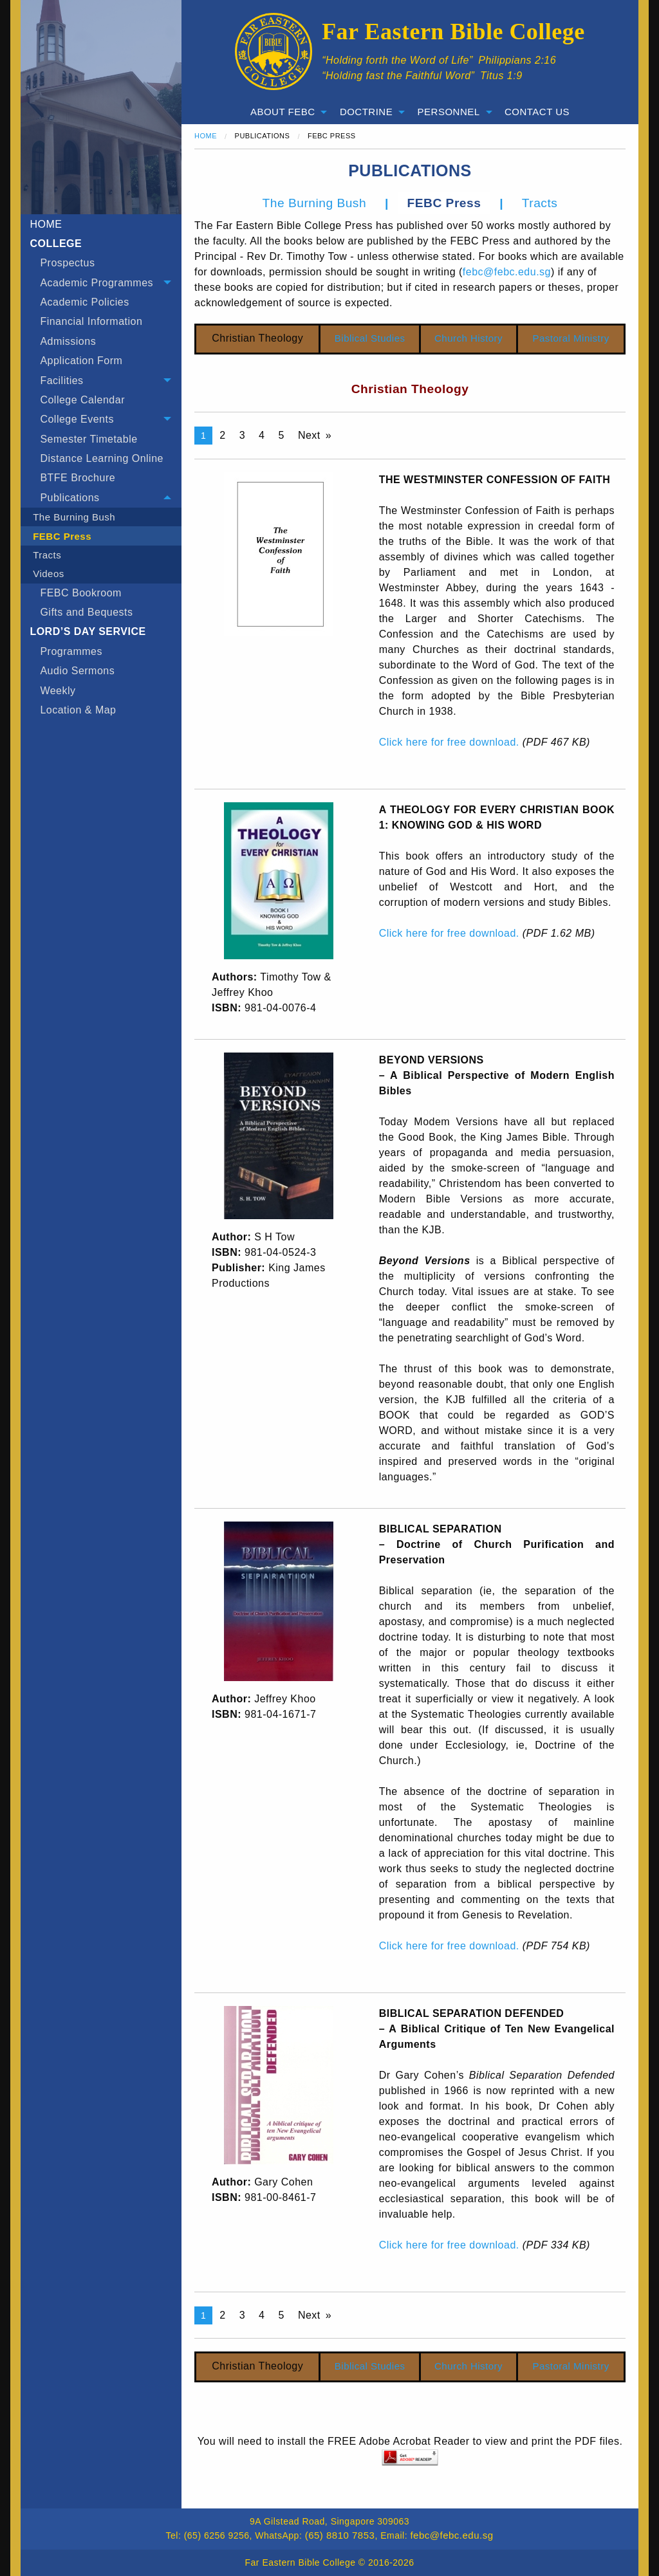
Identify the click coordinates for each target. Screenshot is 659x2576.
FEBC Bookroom (81, 592)
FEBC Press (62, 536)
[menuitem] (101, 263)
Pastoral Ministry (570, 338)
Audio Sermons (77, 670)
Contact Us (537, 111)
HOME (46, 224)
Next (309, 435)
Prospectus (67, 262)
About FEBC (282, 111)
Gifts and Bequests (86, 612)
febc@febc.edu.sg (507, 271)
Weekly (57, 690)
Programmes (71, 651)
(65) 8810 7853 (340, 2535)
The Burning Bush (74, 516)
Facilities (61, 380)
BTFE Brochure (77, 477)
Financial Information (91, 321)
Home (205, 136)
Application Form (81, 360)
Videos (48, 573)
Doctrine (366, 111)
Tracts (47, 554)
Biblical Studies (370, 338)
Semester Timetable (88, 439)
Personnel (449, 111)
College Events (77, 419)
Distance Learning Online (101, 458)
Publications (69, 497)
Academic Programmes (96, 282)
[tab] (101, 282)
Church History (468, 338)
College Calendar (82, 399)
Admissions (68, 341)
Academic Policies (84, 302)
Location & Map (78, 709)
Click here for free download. (449, 742)
